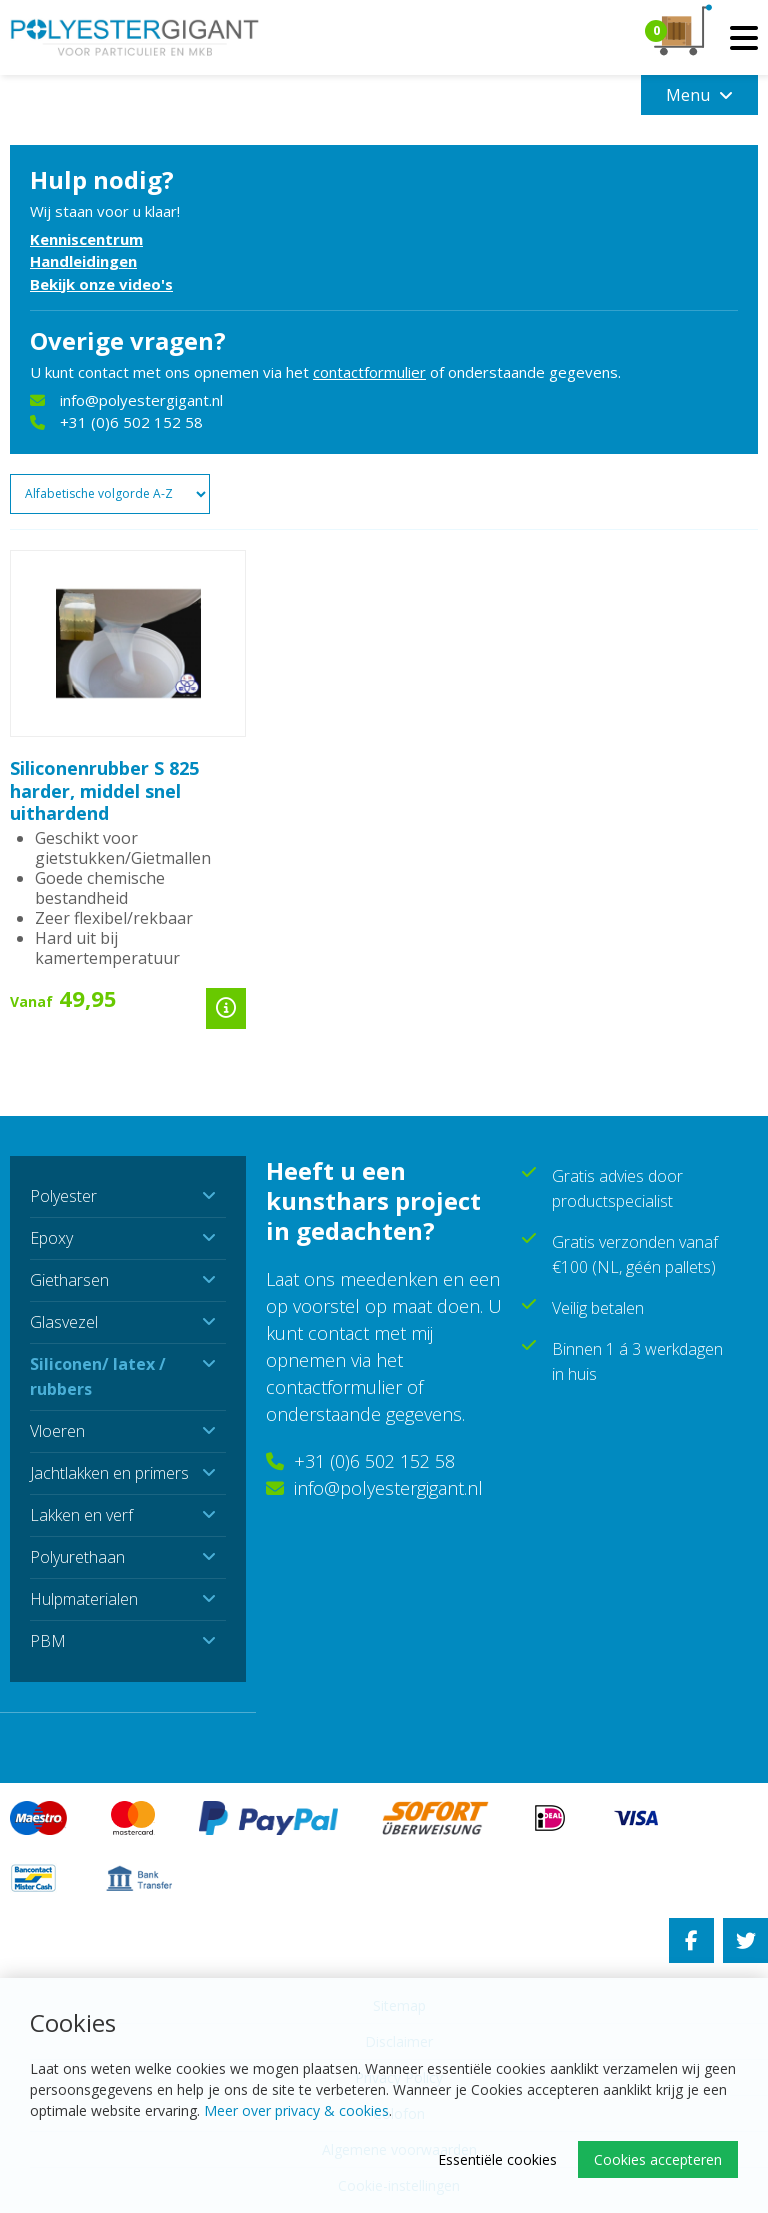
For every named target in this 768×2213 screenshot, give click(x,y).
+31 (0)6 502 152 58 (116, 422)
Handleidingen (83, 261)
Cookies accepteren (658, 2159)
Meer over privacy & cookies (296, 2110)
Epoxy (51, 1238)
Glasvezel (64, 1322)
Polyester (63, 1196)
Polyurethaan (77, 1557)
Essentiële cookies (497, 2159)
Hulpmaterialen (84, 1599)
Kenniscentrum (86, 239)
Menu (699, 95)
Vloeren (57, 1431)
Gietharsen (69, 1280)
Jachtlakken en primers (109, 1473)
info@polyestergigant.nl (126, 400)
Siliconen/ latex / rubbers (98, 1376)
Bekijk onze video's (101, 284)
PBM (48, 1641)
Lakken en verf (81, 1515)
